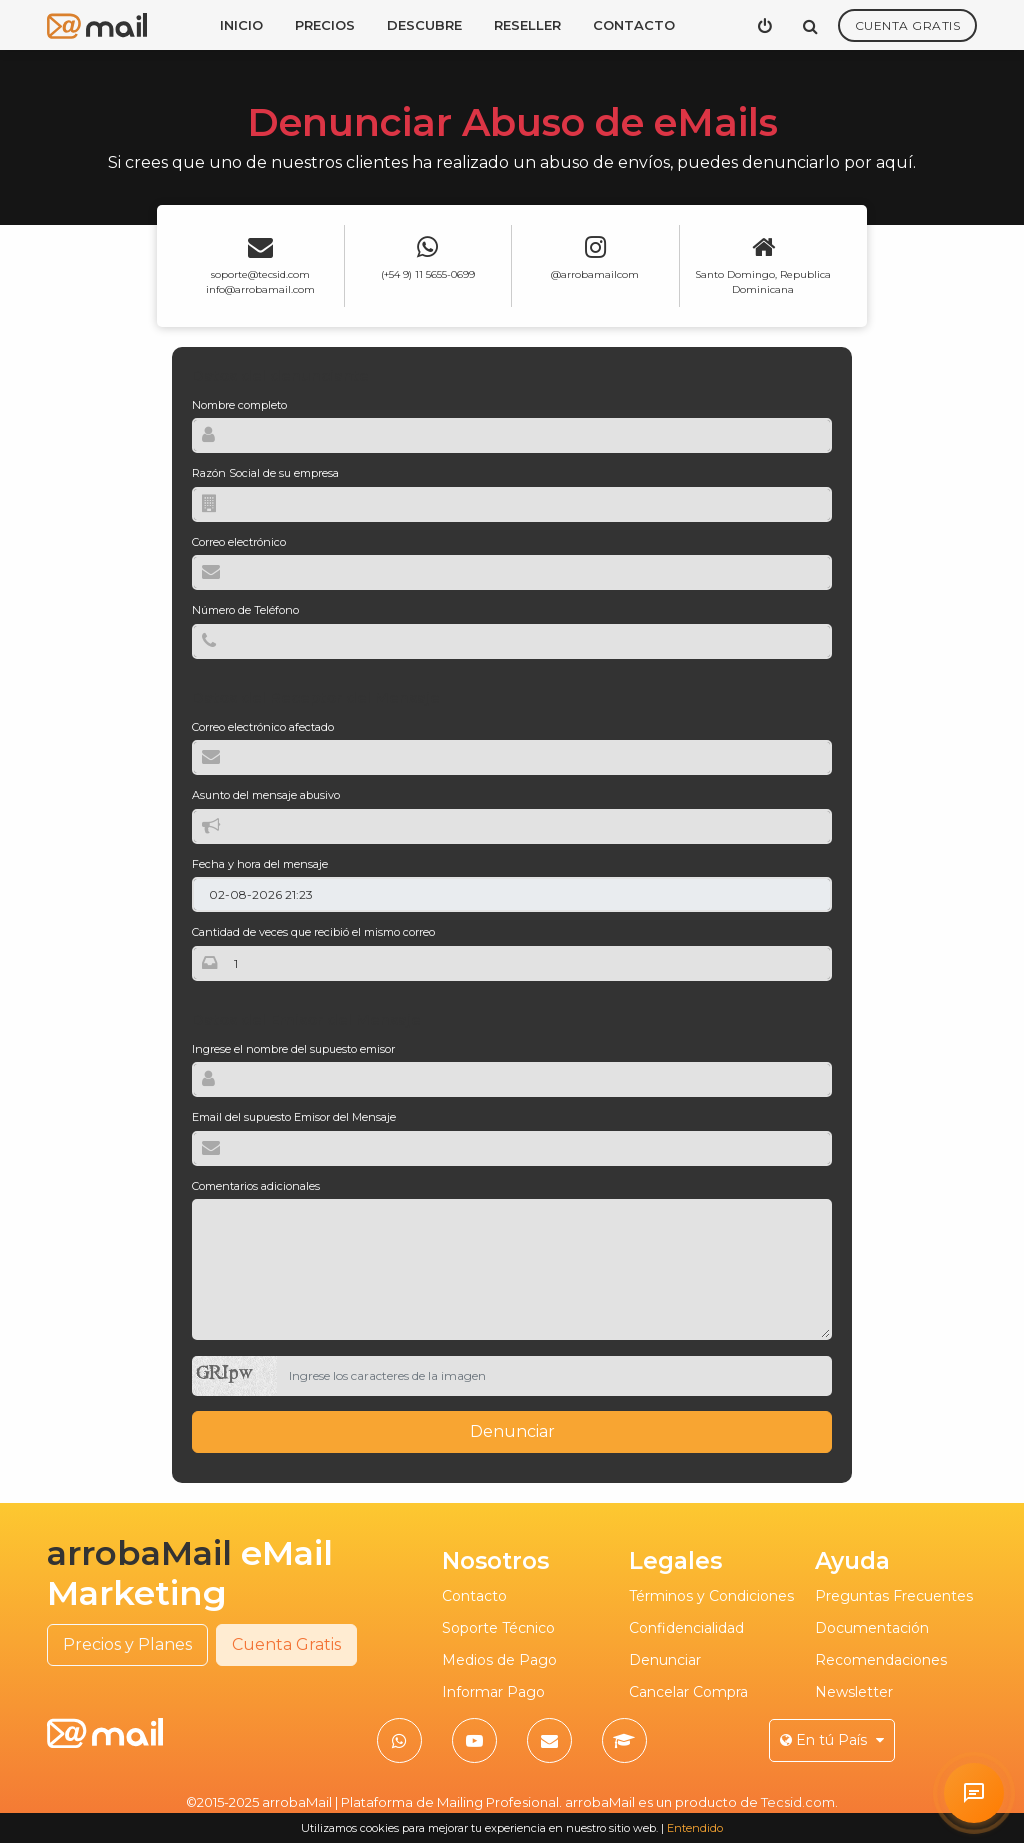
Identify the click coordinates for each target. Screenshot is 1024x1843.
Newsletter (854, 1692)
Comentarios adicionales (256, 1186)
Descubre (424, 25)
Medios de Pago (499, 1660)
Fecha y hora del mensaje (260, 864)
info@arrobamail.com (260, 289)
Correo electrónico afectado (263, 727)
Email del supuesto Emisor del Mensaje (294, 1117)
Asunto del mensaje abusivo (266, 795)
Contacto (634, 25)
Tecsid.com (798, 1802)
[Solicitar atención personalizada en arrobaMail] (974, 1793)
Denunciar (512, 1431)
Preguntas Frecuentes (894, 1596)
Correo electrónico (239, 542)
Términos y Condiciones (711, 1596)
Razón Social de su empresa (265, 473)
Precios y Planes (127, 1644)
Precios (325, 25)
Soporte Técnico (498, 1628)
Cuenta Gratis (908, 25)
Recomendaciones (881, 1660)
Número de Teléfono (245, 610)
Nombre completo (239, 405)
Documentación (872, 1628)
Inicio (241, 25)
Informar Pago (493, 1692)
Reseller (527, 25)
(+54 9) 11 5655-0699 (428, 274)
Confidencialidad (686, 1628)
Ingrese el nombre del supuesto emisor (293, 1049)
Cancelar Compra (688, 1692)
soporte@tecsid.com (260, 274)
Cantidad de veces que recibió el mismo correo (313, 932)
